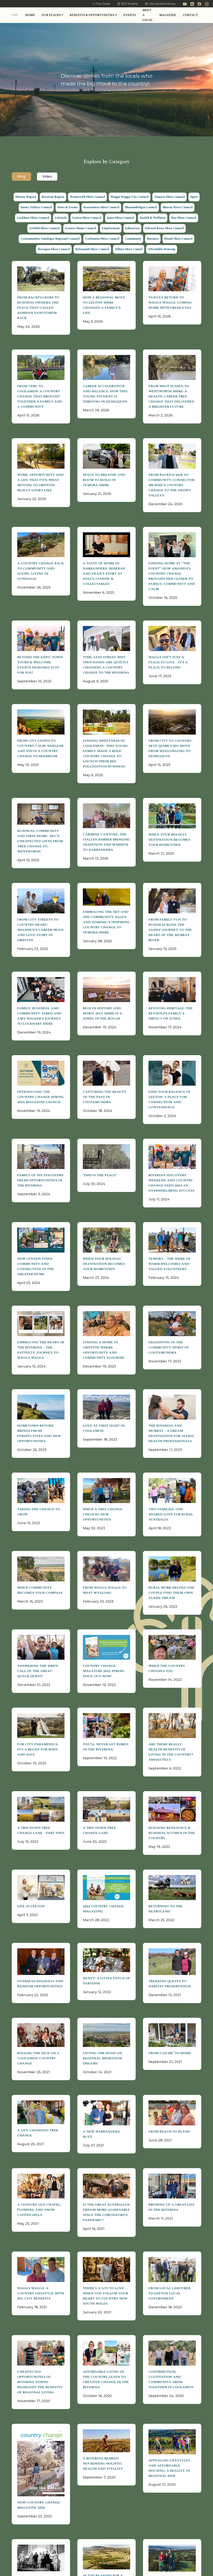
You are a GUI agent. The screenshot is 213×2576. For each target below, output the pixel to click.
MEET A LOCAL (147, 15)
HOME (30, 15)
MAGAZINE (167, 15)
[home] (15, 15)
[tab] (21, 176)
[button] (52, 15)
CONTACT (190, 15)
